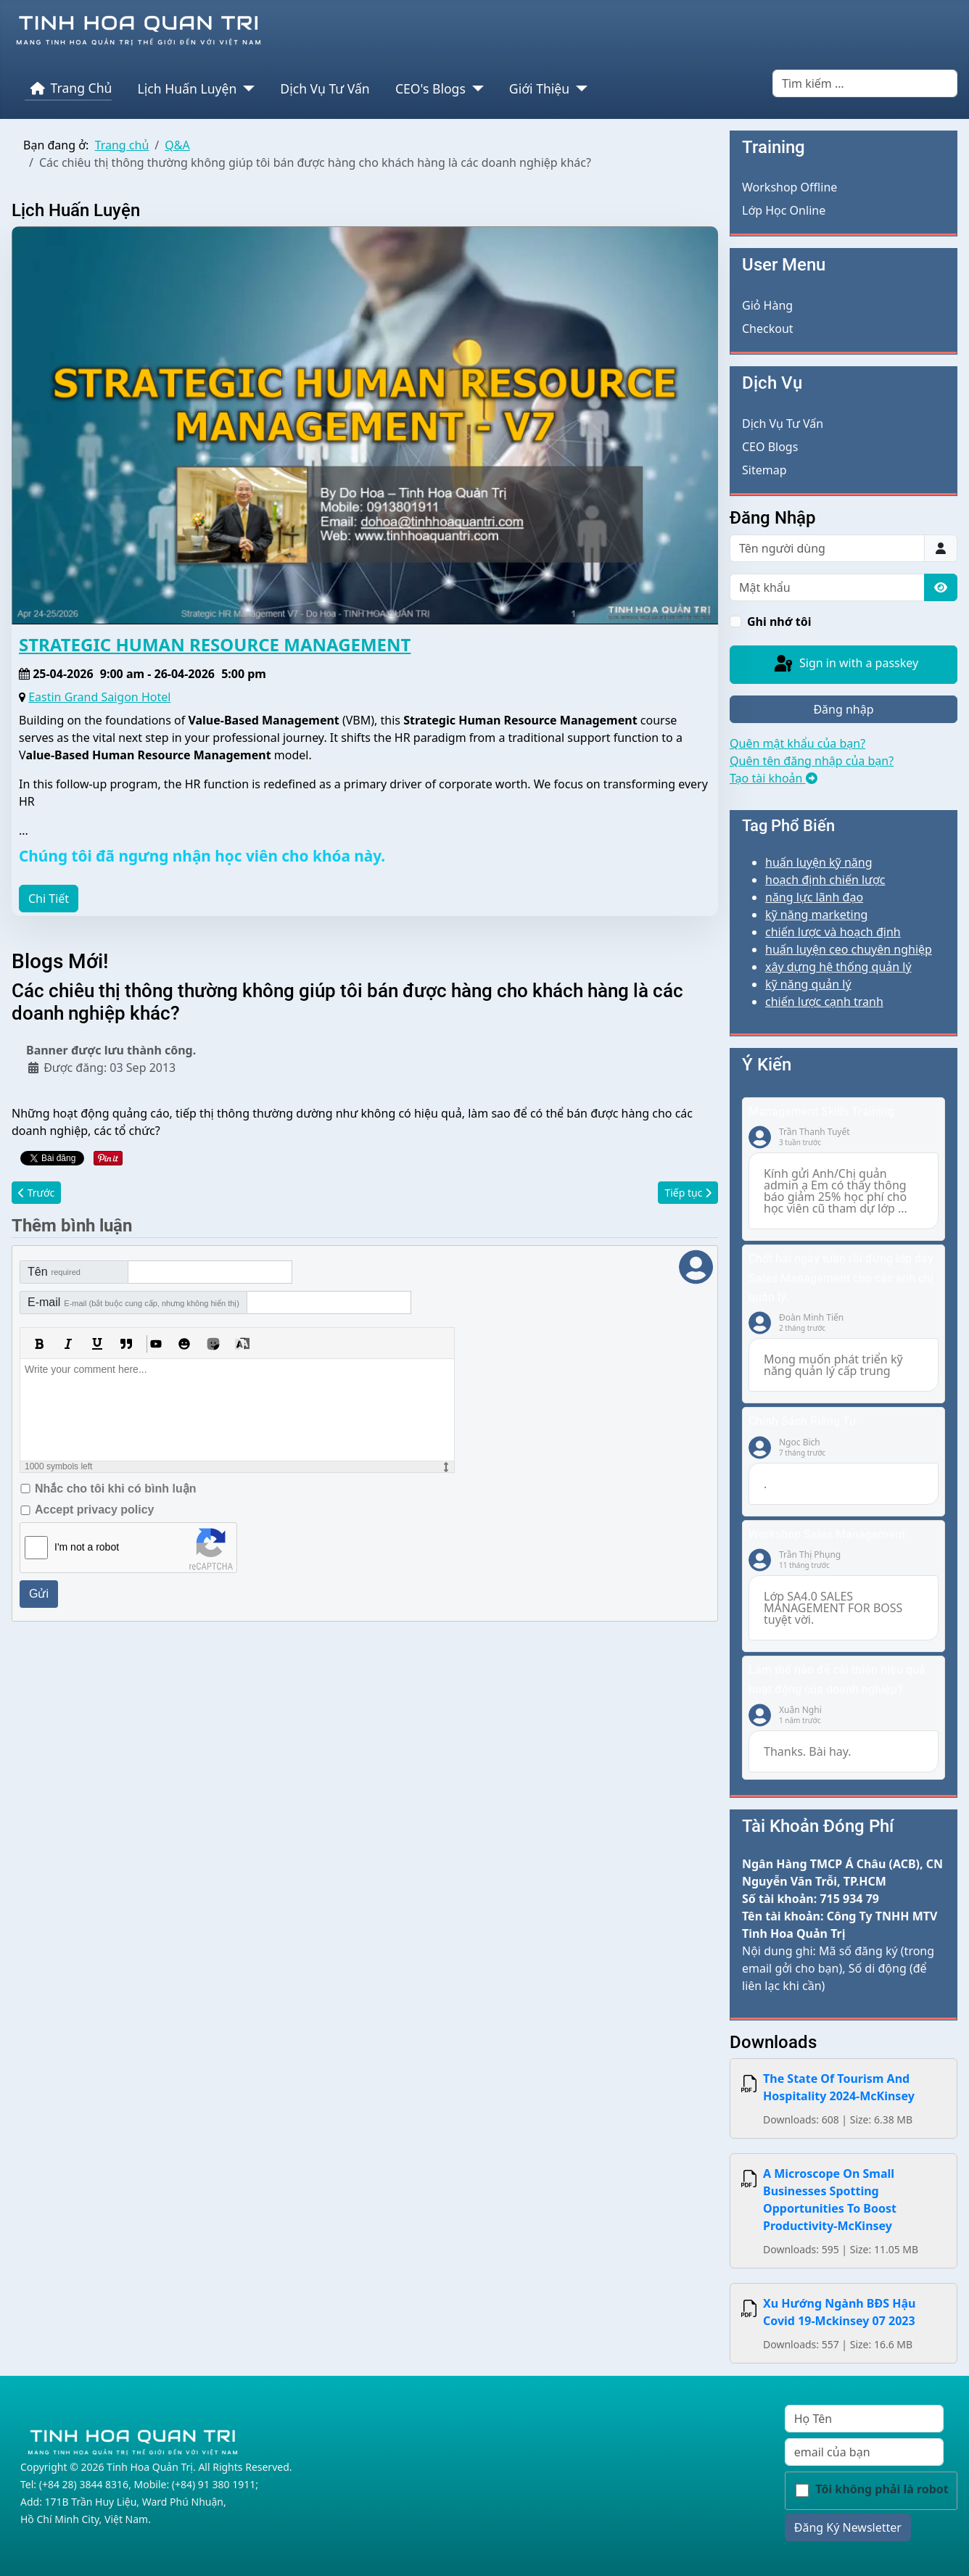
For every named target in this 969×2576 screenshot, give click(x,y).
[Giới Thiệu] (578, 88)
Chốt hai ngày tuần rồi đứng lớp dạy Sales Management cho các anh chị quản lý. (841, 1278)
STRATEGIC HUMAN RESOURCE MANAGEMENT (215, 644)
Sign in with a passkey (845, 664)
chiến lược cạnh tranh (824, 1002)
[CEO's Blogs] (475, 88)
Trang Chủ (68, 88)
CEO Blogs (770, 447)
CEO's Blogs (430, 88)
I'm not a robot (86, 1547)
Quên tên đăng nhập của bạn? (812, 761)
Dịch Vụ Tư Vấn (324, 88)
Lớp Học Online (783, 210)
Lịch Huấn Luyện (187, 88)
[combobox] (864, 83)
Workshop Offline (789, 187)
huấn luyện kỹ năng (819, 862)
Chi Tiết (48, 899)
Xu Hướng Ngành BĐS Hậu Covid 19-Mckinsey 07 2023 (839, 2312)
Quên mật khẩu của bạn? (797, 743)
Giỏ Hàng (767, 305)
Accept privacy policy (94, 1509)
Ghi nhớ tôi (779, 621)
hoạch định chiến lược (825, 880)
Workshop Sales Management (827, 1534)
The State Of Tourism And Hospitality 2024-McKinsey (839, 2087)
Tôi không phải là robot (882, 2489)
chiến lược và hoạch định (833, 932)
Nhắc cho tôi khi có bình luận (115, 1488)
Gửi (39, 1594)
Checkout (767, 329)
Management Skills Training (821, 1111)
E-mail (133, 1302)
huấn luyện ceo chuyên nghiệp (848, 949)
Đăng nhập (843, 709)
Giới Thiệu (539, 88)
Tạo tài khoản (773, 778)
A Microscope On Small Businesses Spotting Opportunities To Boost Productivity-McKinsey (829, 2200)
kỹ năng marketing (816, 914)
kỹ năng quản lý (808, 984)
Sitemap (764, 470)
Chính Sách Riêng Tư (803, 1421)
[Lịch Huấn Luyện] (245, 88)
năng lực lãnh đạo (814, 897)
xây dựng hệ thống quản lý (838, 967)
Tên (54, 1272)
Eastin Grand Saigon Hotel (99, 697)
